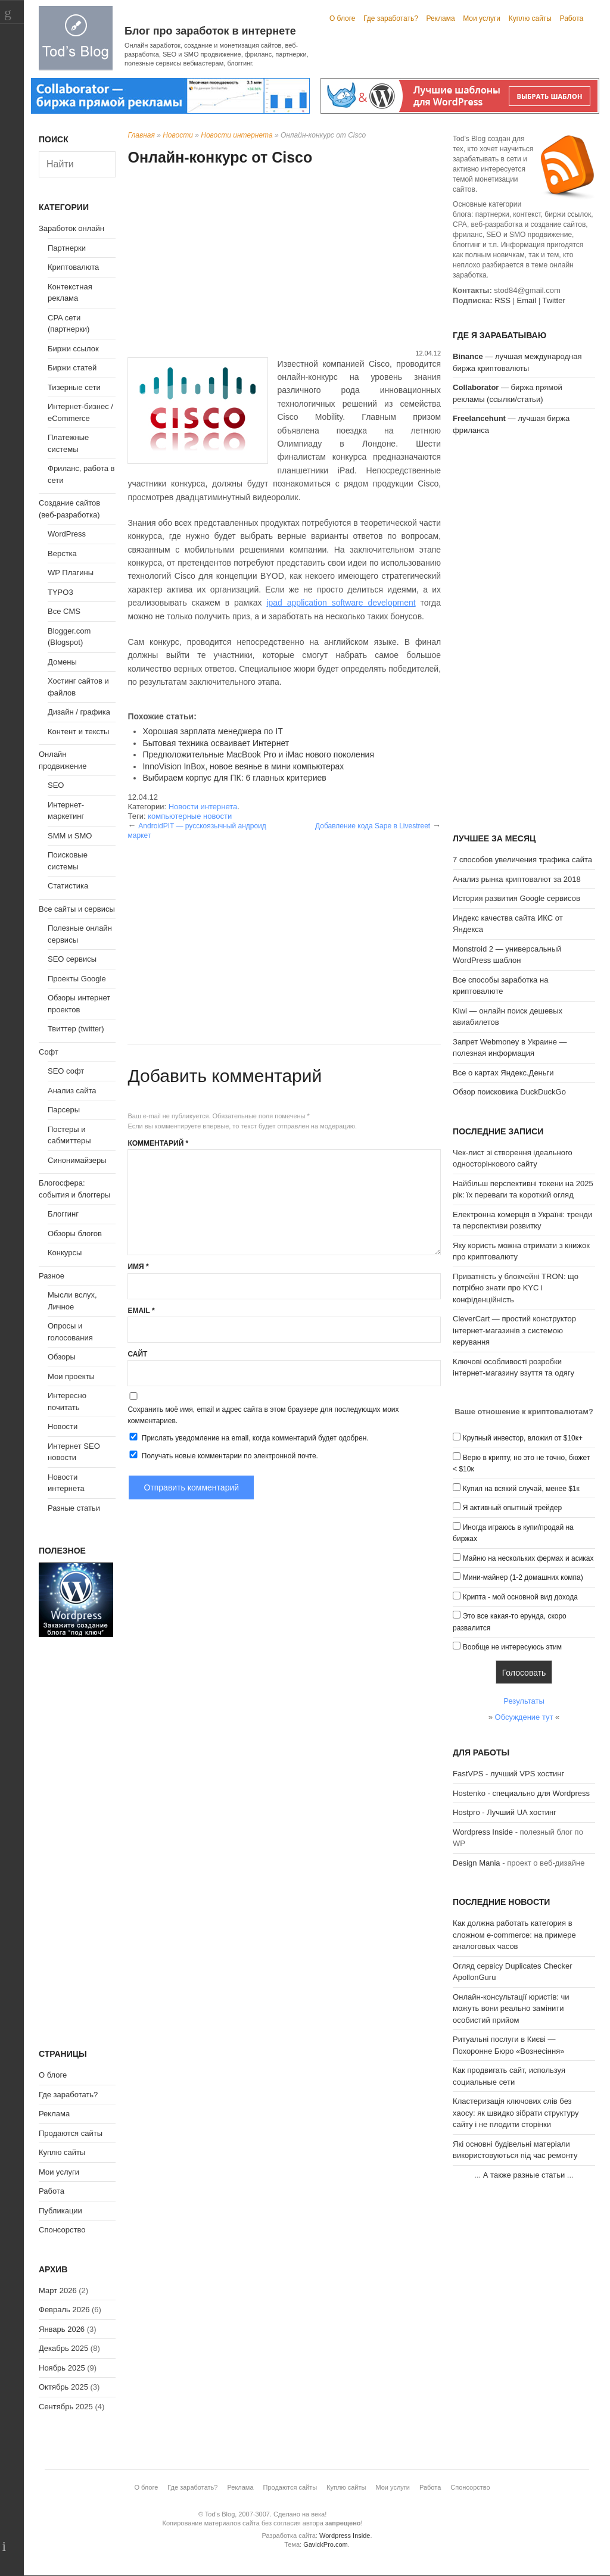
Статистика (68, 885)
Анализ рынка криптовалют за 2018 (517, 879)
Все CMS (64, 611)
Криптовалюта (73, 267)
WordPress (67, 533)
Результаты (523, 1700)
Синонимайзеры (77, 1160)
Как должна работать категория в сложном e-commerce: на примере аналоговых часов (514, 1935)
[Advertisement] (284, 259)
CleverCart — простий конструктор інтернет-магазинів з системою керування (514, 1330)
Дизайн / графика (79, 711)
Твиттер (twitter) (76, 1028)
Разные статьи (74, 1508)
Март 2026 (58, 2290)
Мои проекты (71, 1376)
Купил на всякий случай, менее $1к (521, 1489)
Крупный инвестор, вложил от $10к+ (523, 1438)
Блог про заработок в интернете (210, 31)
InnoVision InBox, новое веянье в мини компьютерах (243, 766)
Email (140, 1310)
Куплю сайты (530, 18)
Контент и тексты (78, 731)
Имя (137, 1266)
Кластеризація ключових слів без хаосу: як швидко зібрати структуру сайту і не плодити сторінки (515, 2113)
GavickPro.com (325, 2544)
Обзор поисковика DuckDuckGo (509, 1091)
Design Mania (476, 1862)
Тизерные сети (74, 387)
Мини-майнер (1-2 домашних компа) (523, 1577)
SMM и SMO (70, 835)
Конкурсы (65, 1252)
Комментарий (157, 1143)
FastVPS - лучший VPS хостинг (508, 1773)
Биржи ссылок (73, 348)
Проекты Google (77, 978)
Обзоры (62, 1356)
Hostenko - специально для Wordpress (521, 1793)
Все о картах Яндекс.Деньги (503, 1072)
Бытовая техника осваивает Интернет (215, 743)
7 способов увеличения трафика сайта (522, 859)
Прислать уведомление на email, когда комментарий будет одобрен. (247, 1437)
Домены (62, 661)
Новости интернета (236, 135)
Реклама (440, 18)
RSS (502, 300)
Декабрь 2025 (63, 2348)
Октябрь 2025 (63, 2386)
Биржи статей (72, 367)
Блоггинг (63, 1213)
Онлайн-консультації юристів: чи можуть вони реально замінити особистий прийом (511, 2008)
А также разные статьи (524, 2174)
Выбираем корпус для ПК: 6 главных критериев (234, 777)
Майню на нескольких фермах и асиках (528, 1558)
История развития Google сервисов (516, 898)
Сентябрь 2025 (66, 2406)
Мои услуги (481, 18)
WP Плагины (71, 572)
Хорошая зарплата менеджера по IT (212, 731)
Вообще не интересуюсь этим (512, 1647)
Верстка (62, 553)
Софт (48, 1051)
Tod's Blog (76, 38)
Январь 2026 (62, 2329)
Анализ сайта (72, 1090)
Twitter (553, 300)
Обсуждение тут (524, 1717)
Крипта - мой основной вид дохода (520, 1597)
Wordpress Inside (483, 1831)
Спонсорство (62, 2229)
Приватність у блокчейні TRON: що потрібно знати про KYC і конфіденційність (515, 1288)
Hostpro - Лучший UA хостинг (504, 1812)
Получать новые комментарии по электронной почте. (222, 1455)
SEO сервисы (72, 959)
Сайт (137, 1354)
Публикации (60, 2210)
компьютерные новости (190, 816)
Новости (178, 135)
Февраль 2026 (64, 2309)
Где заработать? (390, 18)
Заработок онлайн (71, 228)
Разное (51, 1275)
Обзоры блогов (75, 1233)
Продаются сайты (70, 2133)
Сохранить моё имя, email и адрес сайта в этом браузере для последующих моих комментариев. (263, 1415)
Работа (572, 18)
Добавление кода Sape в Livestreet (372, 826)
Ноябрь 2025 (62, 2367)
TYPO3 (60, 592)
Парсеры (64, 1109)
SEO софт (66, 1070)
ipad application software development (340, 602)
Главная (140, 135)
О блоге (342, 18)
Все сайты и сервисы (77, 909)
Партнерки (67, 248)
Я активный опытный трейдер (512, 1508)
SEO (56, 785)
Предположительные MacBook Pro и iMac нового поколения (258, 754)
